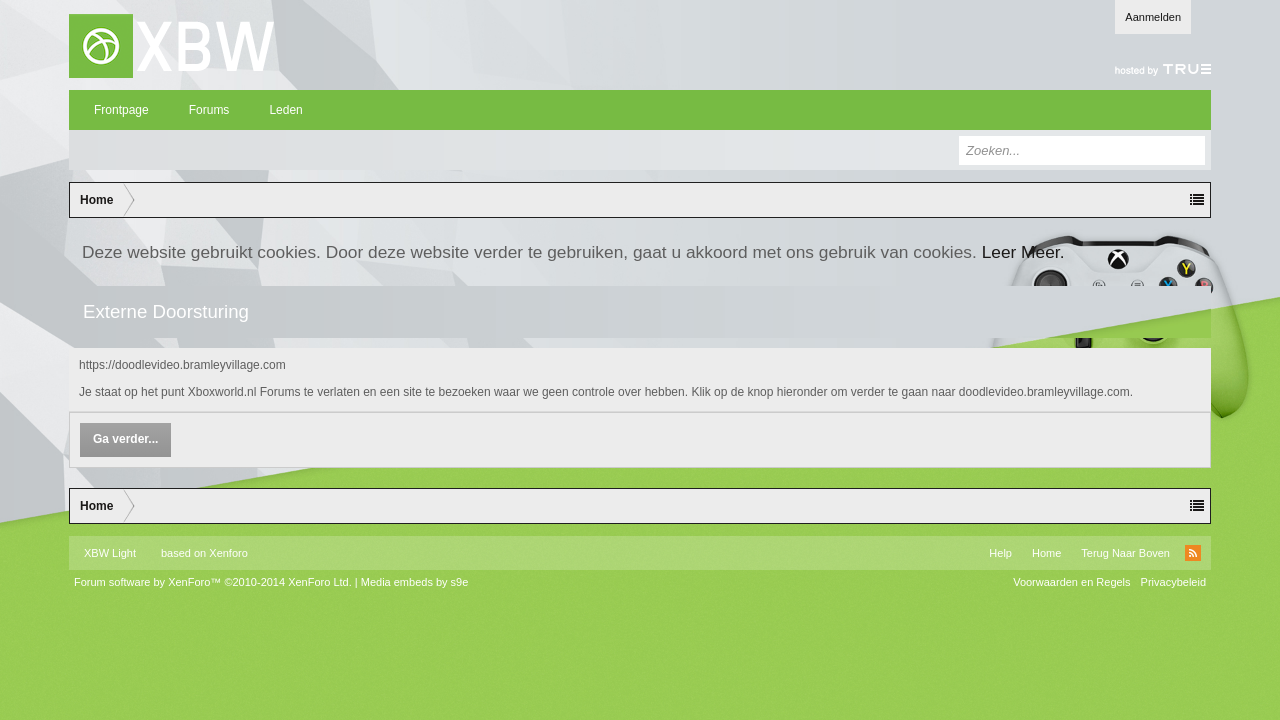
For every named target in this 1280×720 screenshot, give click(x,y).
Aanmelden (1153, 17)
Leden (285, 110)
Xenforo (228, 553)
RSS (1193, 553)
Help (1000, 553)
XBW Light (110, 553)
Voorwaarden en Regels (1071, 582)
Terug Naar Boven (1125, 553)
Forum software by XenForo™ (213, 582)
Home (1046, 553)
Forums (209, 110)
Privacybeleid (1173, 582)
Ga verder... (125, 439)
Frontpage (121, 110)
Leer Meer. (1023, 252)
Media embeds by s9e (415, 582)
